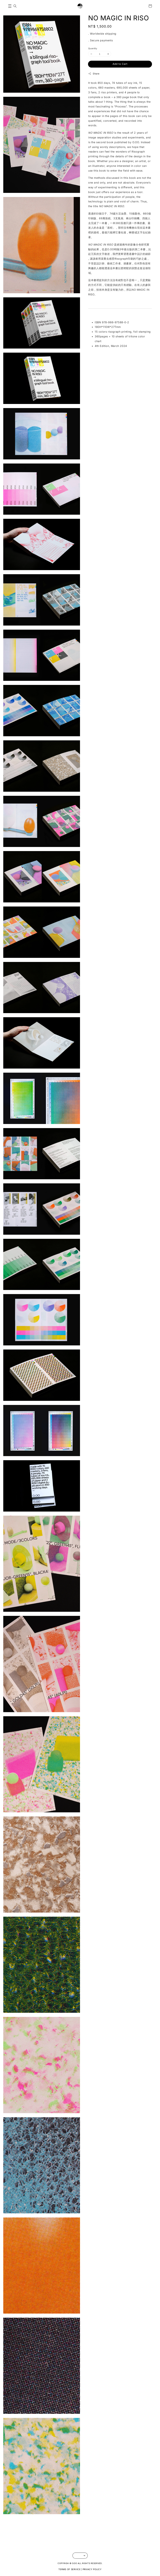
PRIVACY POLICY (92, 2569)
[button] (9, 6)
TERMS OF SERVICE (69, 2569)
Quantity (92, 48)
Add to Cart (120, 63)
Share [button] (93, 73)
